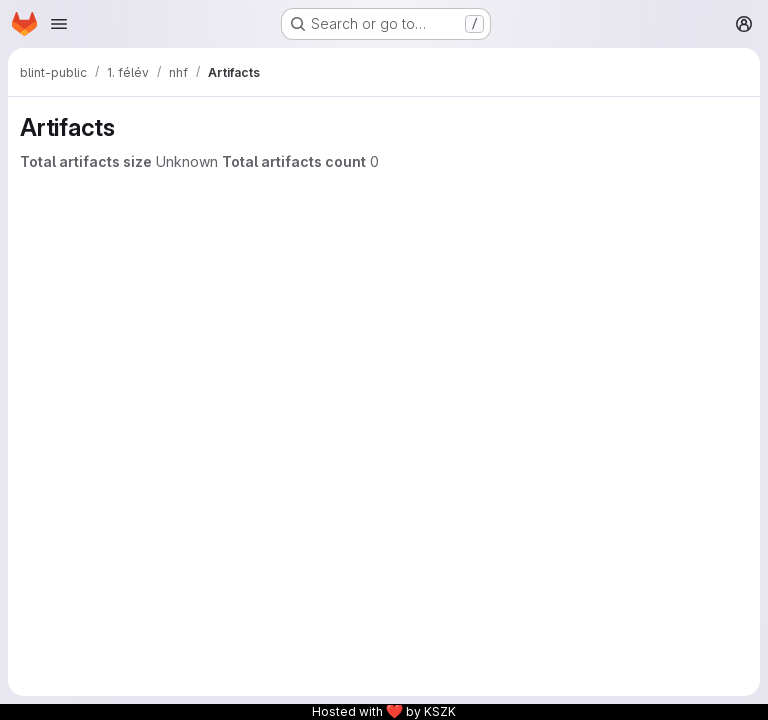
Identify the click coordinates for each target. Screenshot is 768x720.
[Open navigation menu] (59, 24)
